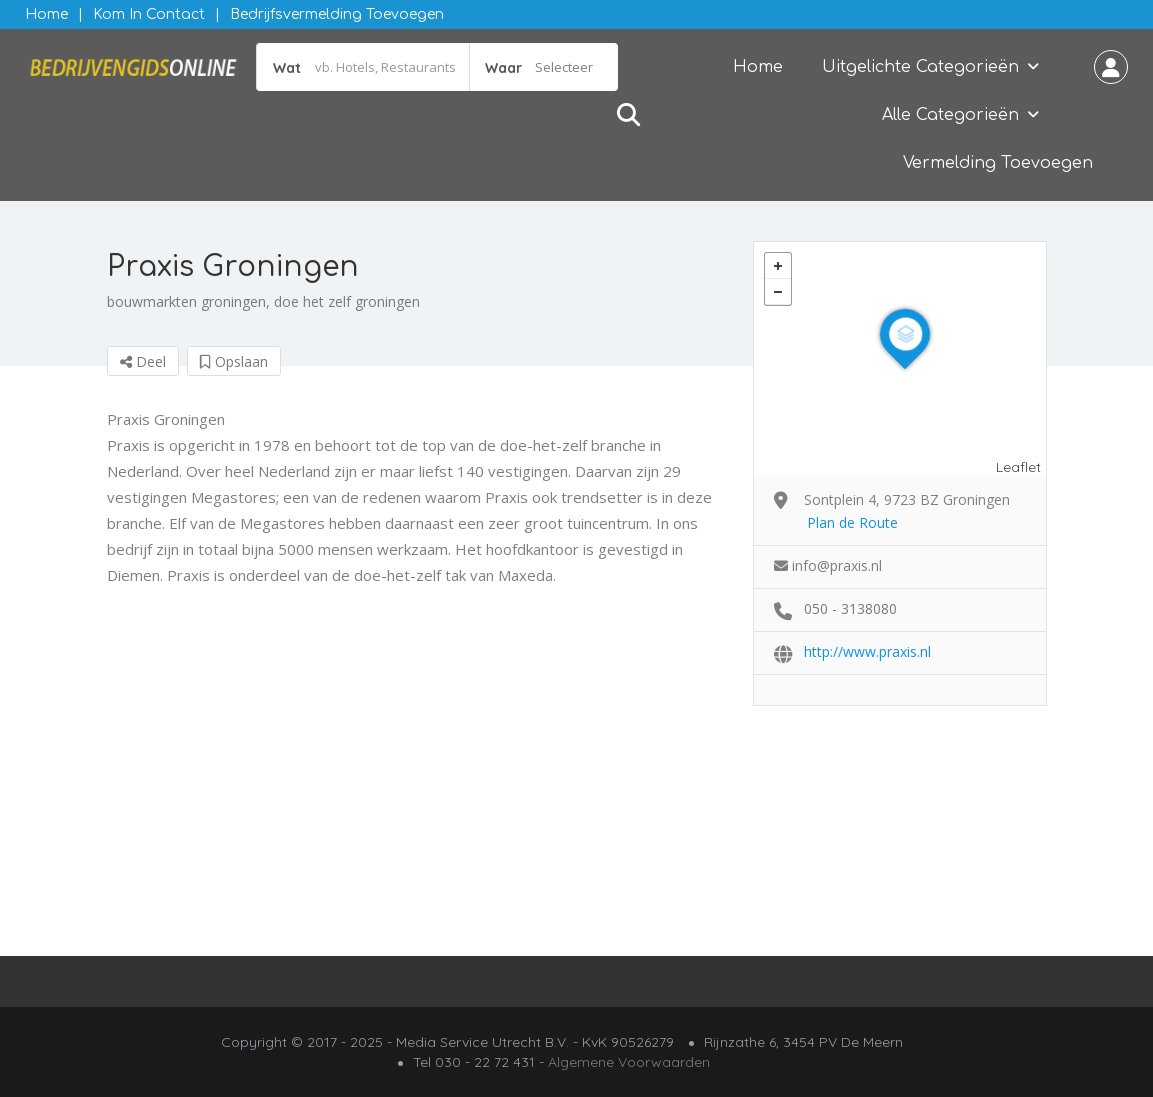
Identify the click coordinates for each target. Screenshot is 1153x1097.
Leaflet (1018, 467)
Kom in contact (149, 14)
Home (46, 14)
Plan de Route (852, 522)
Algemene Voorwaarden (629, 1062)
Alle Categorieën (950, 115)
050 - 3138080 (850, 608)
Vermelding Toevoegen (998, 163)
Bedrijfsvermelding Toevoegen (337, 14)
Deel (143, 361)
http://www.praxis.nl (867, 651)
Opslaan (234, 361)
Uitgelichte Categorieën (920, 67)
